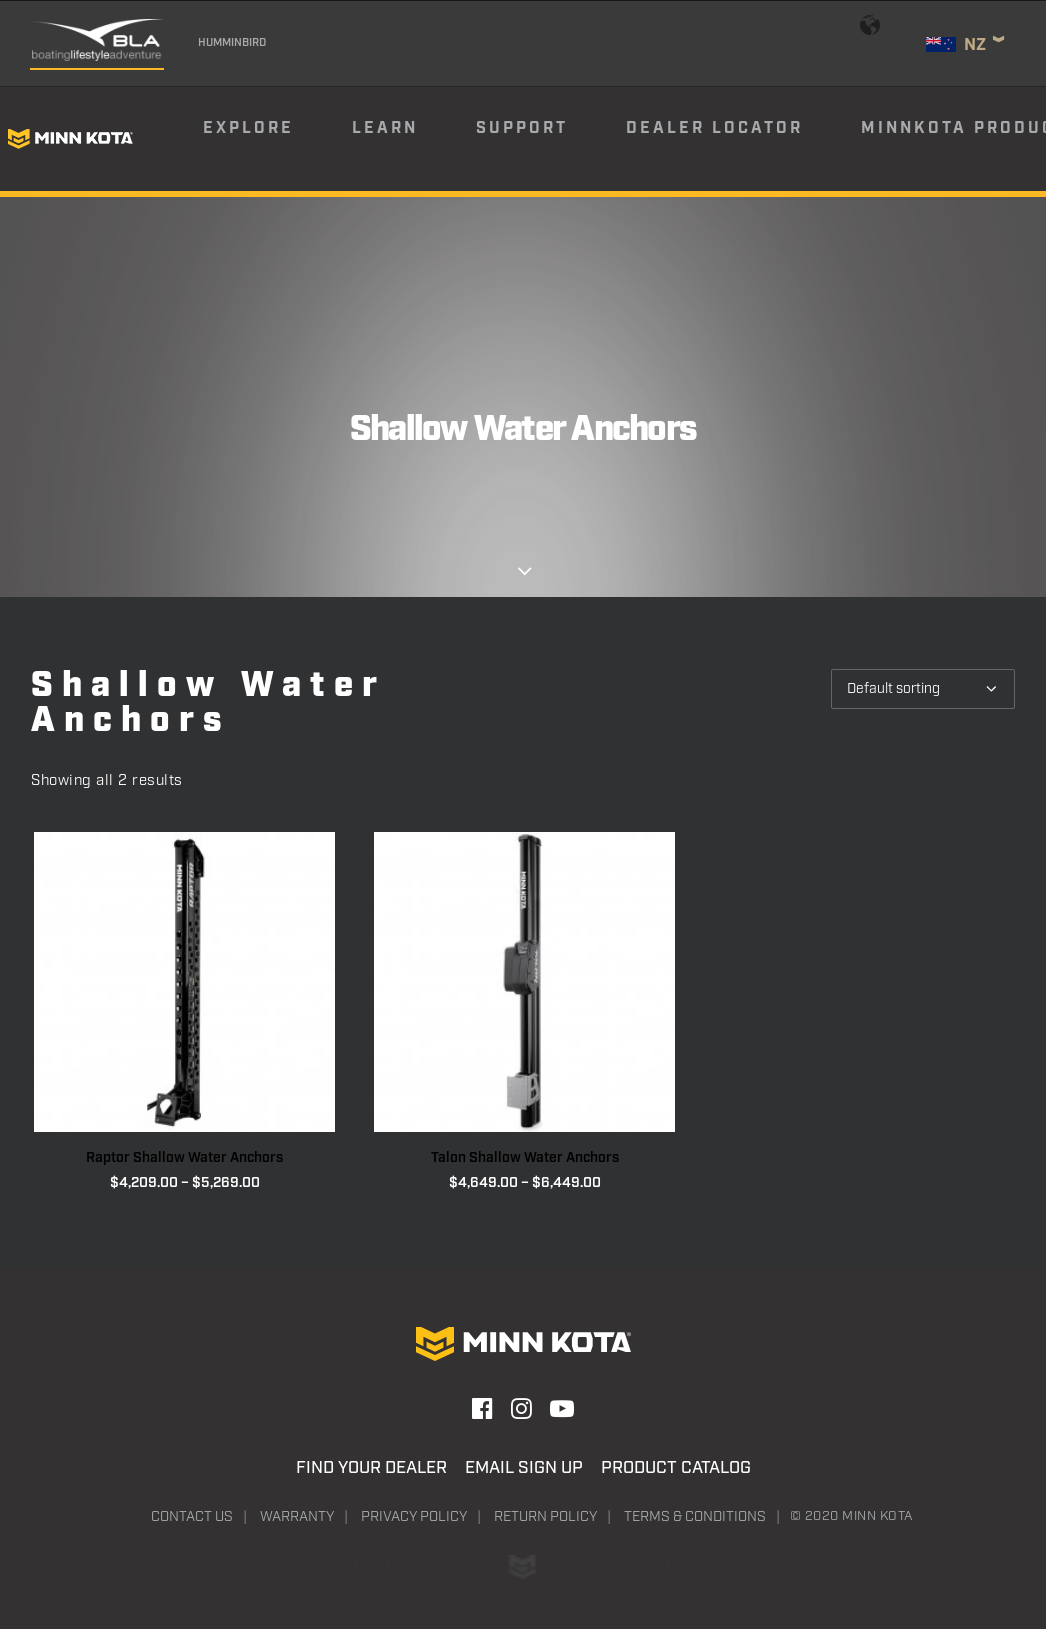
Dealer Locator (714, 128)
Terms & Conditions (695, 1517)
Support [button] (522, 128)
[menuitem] (276, 139)
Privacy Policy (414, 1517)
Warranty (297, 1517)
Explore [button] (248, 128)
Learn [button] (385, 128)
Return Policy (545, 1517)
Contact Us (192, 1517)
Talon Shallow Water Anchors (525, 1158)
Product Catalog (676, 1468)
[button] (184, 982)
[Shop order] (923, 689)
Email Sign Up (524, 1468)
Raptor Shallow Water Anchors (184, 1158)
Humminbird (232, 43)
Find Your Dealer (371, 1468)
